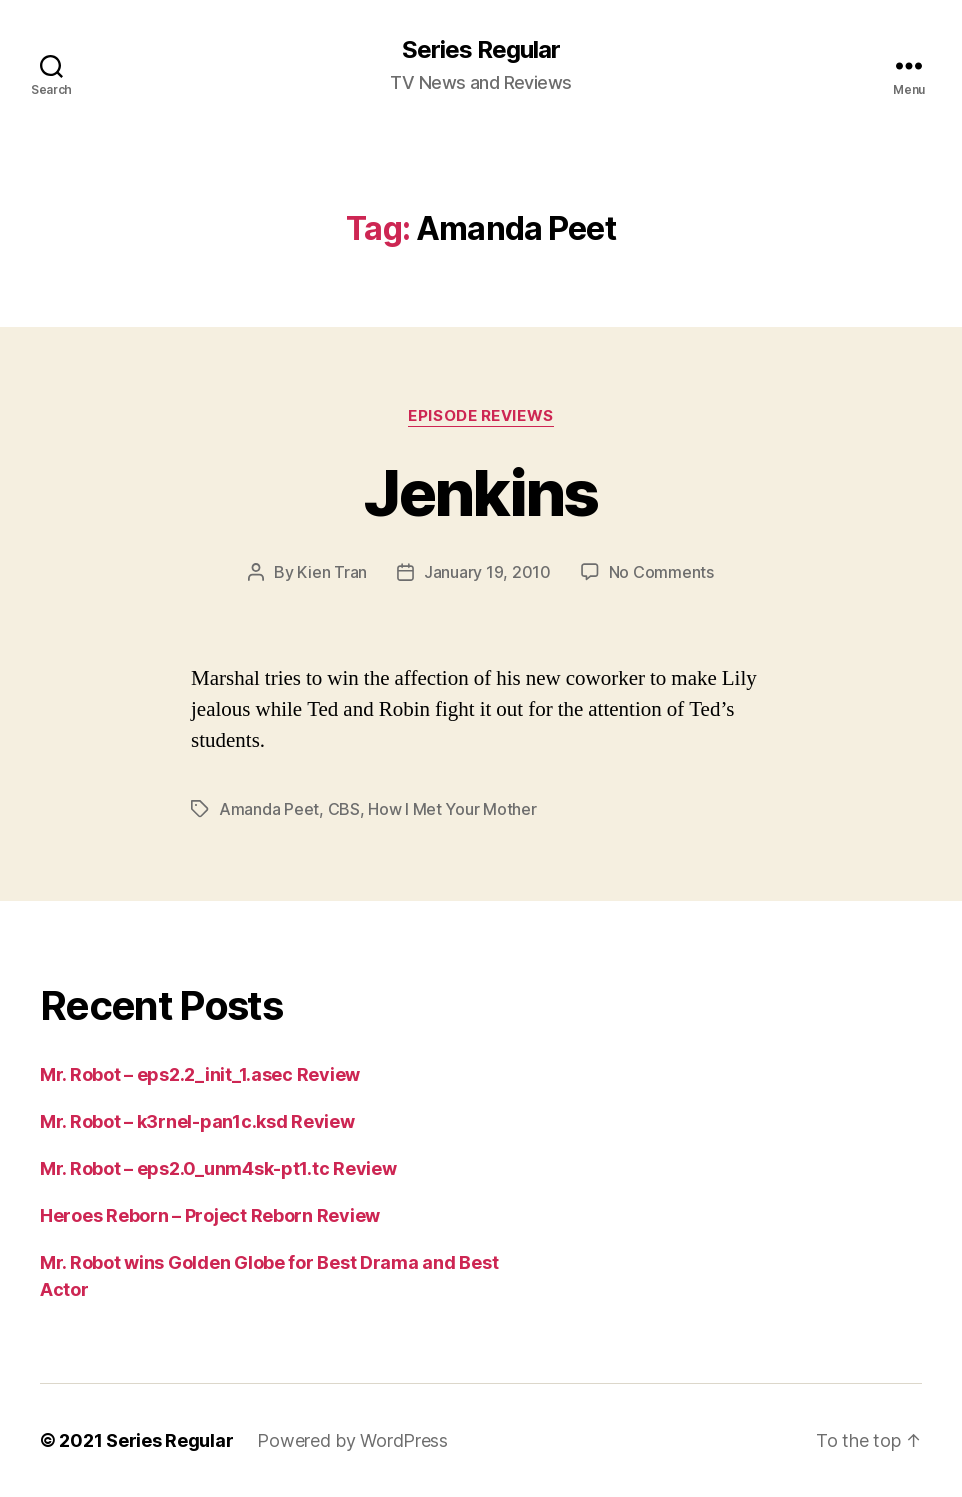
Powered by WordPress (352, 1440)
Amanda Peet (269, 809)
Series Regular (481, 50)
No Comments (661, 572)
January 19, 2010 (487, 572)
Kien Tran (332, 572)
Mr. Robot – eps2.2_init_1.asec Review (200, 1074)
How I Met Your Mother (452, 809)
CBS (344, 809)
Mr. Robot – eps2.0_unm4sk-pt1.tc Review (218, 1168)
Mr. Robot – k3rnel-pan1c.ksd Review (197, 1121)
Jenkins (480, 492)
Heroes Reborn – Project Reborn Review (210, 1215)
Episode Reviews (480, 416)
